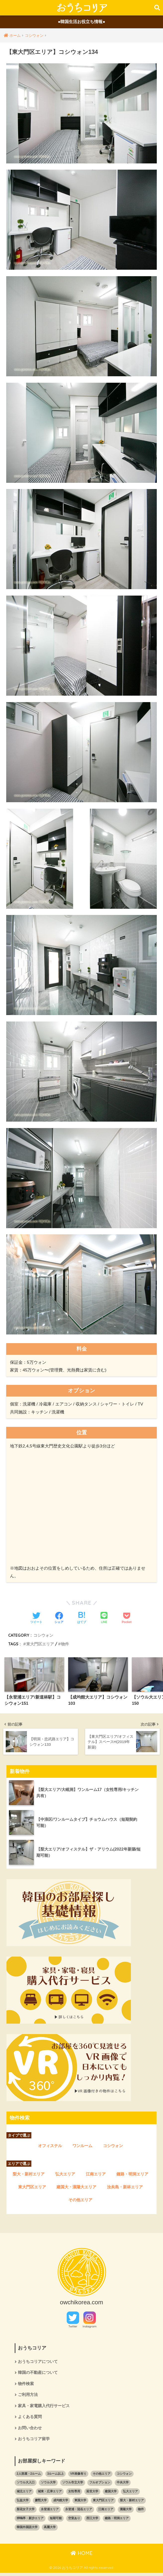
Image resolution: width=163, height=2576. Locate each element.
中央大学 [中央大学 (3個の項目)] (123, 2486)
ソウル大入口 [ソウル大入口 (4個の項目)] (26, 2486)
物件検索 (26, 2386)
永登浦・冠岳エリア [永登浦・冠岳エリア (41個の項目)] (78, 2512)
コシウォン (43, 1635)
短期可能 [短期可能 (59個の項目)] (56, 2521)
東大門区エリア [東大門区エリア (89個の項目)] (103, 2503)
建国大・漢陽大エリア (123, 2188)
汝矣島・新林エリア (62, 2201)
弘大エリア (86, 2175)
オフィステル (48, 2146)
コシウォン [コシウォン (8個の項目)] (124, 2477)
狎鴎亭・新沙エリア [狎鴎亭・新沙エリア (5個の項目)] (30, 2521)
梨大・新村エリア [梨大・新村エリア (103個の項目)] (132, 2503)
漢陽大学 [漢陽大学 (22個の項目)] (126, 2512)
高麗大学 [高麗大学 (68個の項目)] (50, 2530)
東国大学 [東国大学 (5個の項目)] (80, 2503)
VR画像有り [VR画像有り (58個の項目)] (78, 2477)
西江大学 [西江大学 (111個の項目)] (92, 2521)
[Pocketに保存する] (126, 1618)
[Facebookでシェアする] (58, 1618)
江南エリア (118, 2175)
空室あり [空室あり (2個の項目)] (74, 2521)
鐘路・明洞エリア (34, 2188)
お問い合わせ (30, 2431)
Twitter (72, 2328)
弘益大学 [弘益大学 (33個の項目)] (23, 2503)
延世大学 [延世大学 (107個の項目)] (92, 2495)
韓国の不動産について (38, 2375)
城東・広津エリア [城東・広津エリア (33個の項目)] (50, 2495)
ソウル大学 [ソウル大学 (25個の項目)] (48, 2486)
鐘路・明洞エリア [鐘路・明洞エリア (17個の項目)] (117, 2521)
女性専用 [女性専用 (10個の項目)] (74, 2495)
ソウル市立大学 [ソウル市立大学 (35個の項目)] (72, 2486)
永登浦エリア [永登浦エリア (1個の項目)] (50, 2512)
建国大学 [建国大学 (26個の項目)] (111, 2495)
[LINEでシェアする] (104, 1618)
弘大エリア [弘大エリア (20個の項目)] (130, 2495)
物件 (65, 1644)
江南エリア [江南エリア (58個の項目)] (105, 2512)
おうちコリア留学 (34, 2442)
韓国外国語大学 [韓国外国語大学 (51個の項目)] (27, 2530)
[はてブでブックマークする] (81, 1618)
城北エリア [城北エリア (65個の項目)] (24, 2495)
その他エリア (104, 2201)
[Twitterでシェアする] (36, 1618)
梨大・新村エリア (48, 2175)
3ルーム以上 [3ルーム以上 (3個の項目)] (55, 2477)
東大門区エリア (40, 1644)
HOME (81, 2556)
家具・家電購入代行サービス (44, 2408)
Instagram (90, 2328)
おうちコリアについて (38, 2363)
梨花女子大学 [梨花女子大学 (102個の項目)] (26, 2512)
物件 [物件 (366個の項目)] (141, 2512)
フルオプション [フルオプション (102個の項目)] (99, 2486)
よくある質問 (30, 2420)
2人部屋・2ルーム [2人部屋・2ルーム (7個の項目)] (29, 2477)
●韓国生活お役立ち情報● (81, 22)
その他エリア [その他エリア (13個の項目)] (101, 2477)
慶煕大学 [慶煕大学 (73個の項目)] (41, 2503)
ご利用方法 (28, 2397)
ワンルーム (82, 2146)
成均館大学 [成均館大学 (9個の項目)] (60, 2503)
